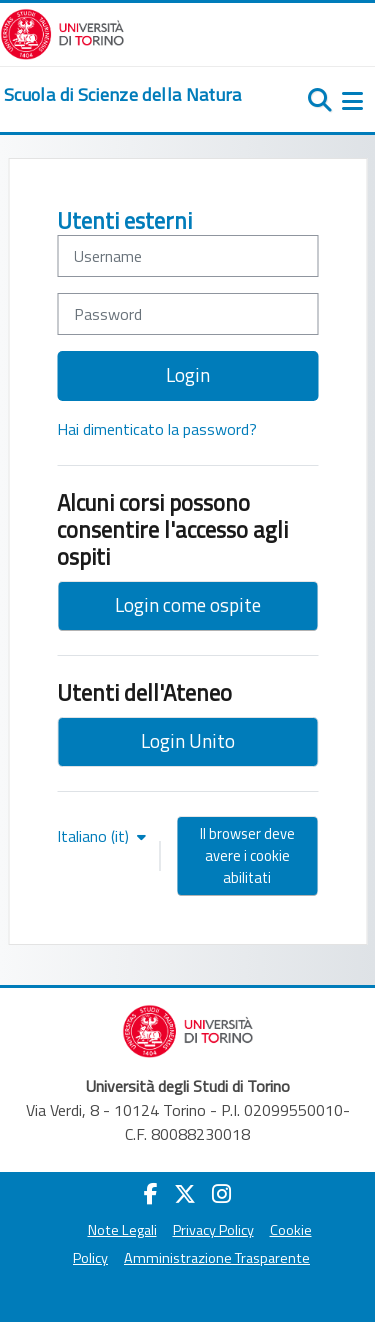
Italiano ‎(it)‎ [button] (95, 836)
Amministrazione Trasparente (217, 1258)
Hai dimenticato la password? (157, 429)
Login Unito (188, 740)
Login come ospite (188, 604)
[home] (123, 95)
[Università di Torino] (62, 32)
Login (188, 374)
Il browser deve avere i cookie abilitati (247, 855)
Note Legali (122, 1230)
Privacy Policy (213, 1230)
